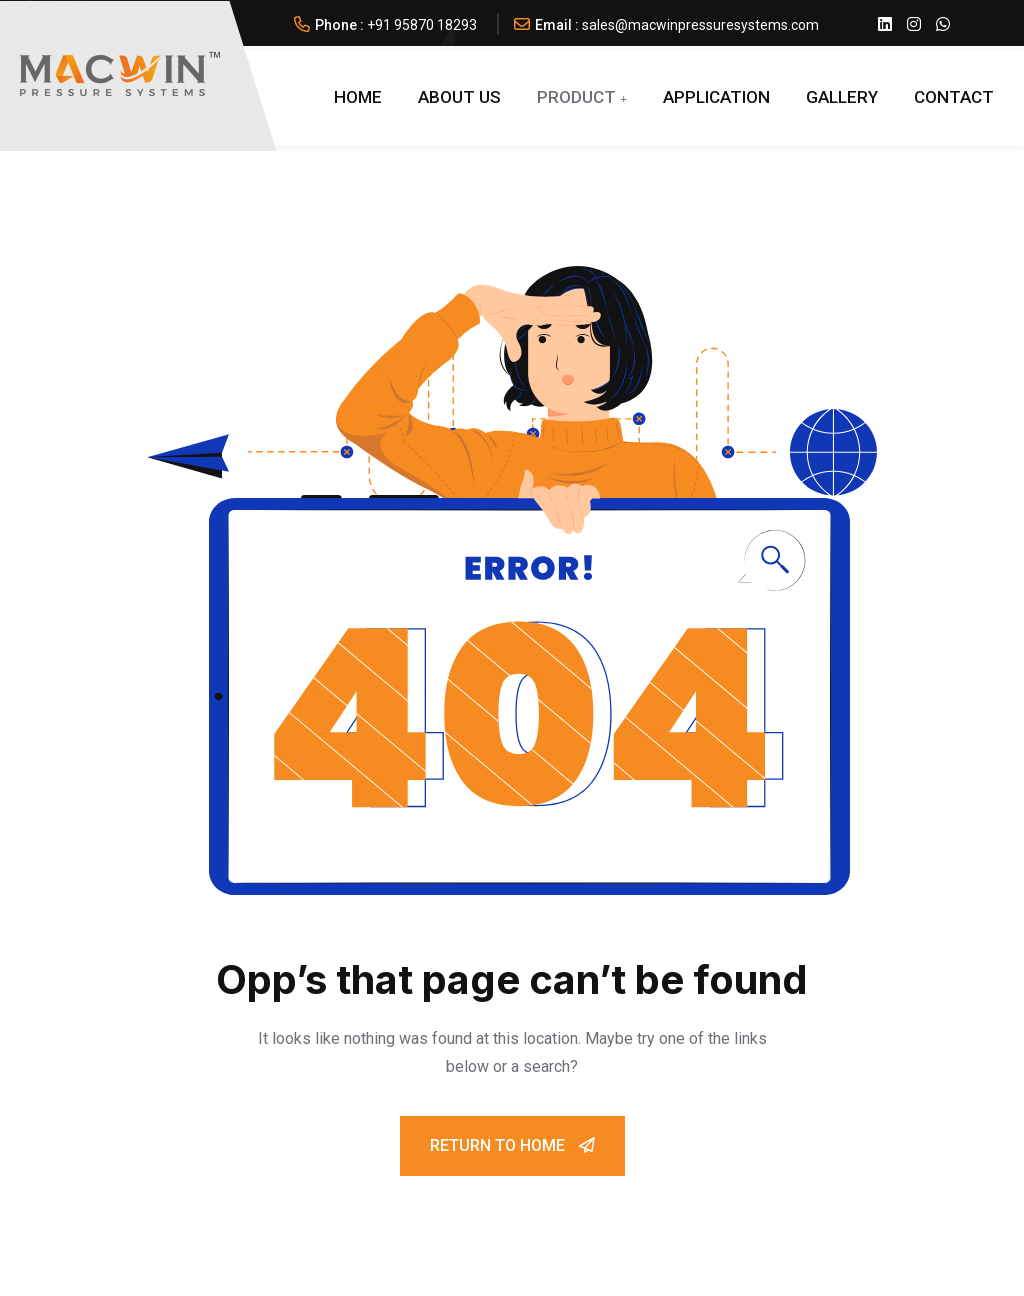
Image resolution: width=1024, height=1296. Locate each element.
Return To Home (512, 1145)
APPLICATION (716, 97)
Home (358, 97)
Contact (954, 97)
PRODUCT (576, 97)
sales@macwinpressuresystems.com (700, 25)
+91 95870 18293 (422, 25)
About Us (459, 97)
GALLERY (842, 97)
